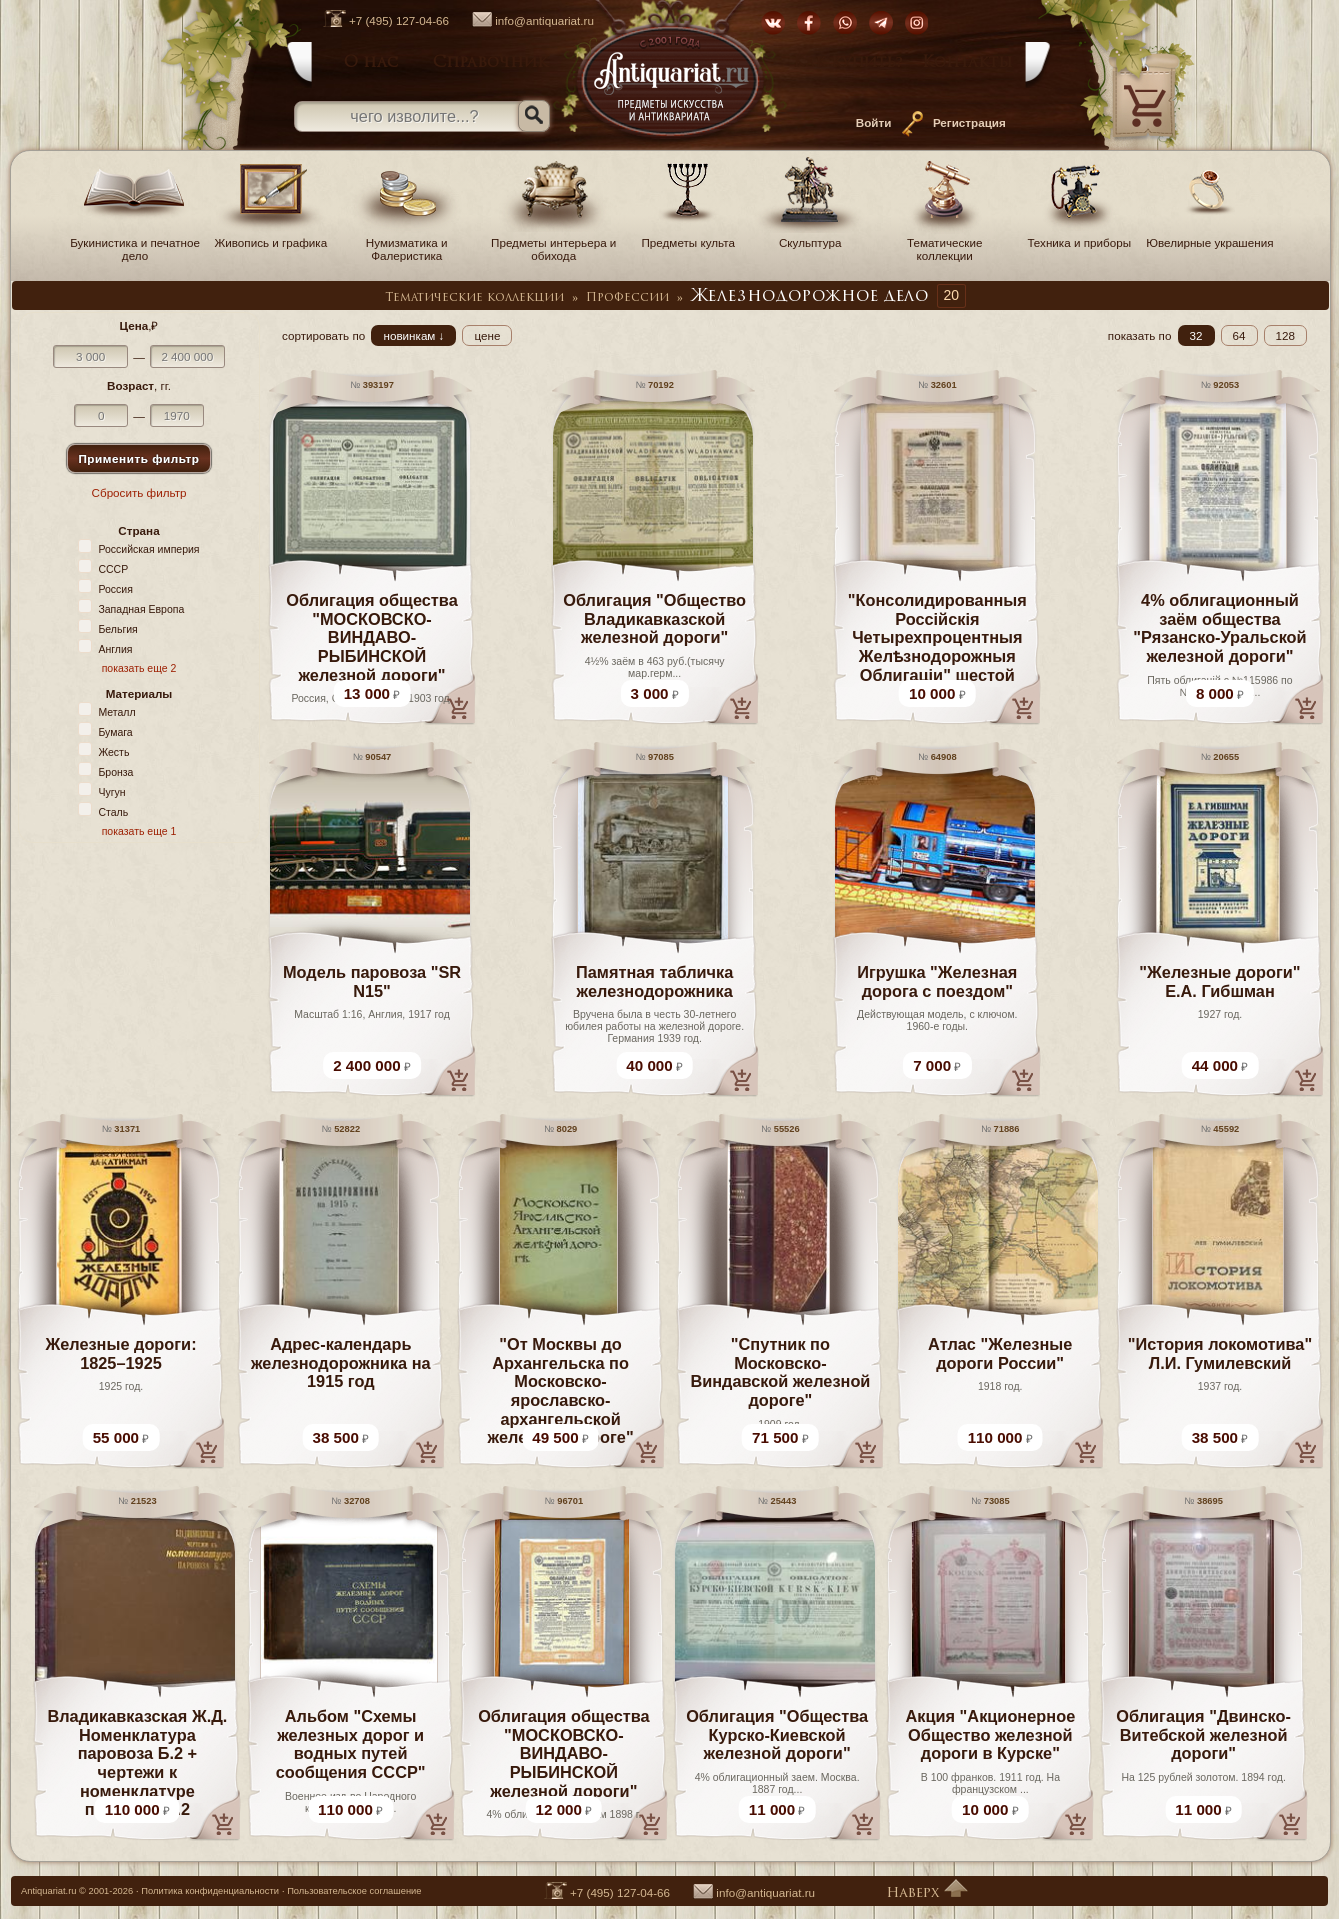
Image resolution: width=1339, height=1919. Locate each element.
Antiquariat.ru (48, 1891)
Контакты (967, 63)
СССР (113, 569)
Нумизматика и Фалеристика (407, 242)
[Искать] (534, 116)
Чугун (111, 792)
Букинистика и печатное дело (135, 242)
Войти (874, 122)
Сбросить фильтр (139, 492)
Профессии (627, 298)
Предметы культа (688, 236)
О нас (371, 63)
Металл (116, 712)
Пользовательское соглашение (354, 1891)
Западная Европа (141, 609)
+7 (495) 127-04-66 (376, 20)
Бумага (115, 732)
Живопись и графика (271, 236)
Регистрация (969, 122)
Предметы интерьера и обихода (553, 242)
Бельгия (117, 629)
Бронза (115, 772)
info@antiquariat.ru (523, 20)
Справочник (490, 63)
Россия (115, 589)
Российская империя (148, 549)
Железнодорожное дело (810, 297)
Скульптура (810, 236)
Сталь (113, 812)
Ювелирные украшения (1209, 236)
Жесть (113, 752)
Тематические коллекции (945, 242)
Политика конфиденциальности (210, 1891)
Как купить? (848, 63)
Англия (115, 649)
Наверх (927, 1893)
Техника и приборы (1079, 236)
